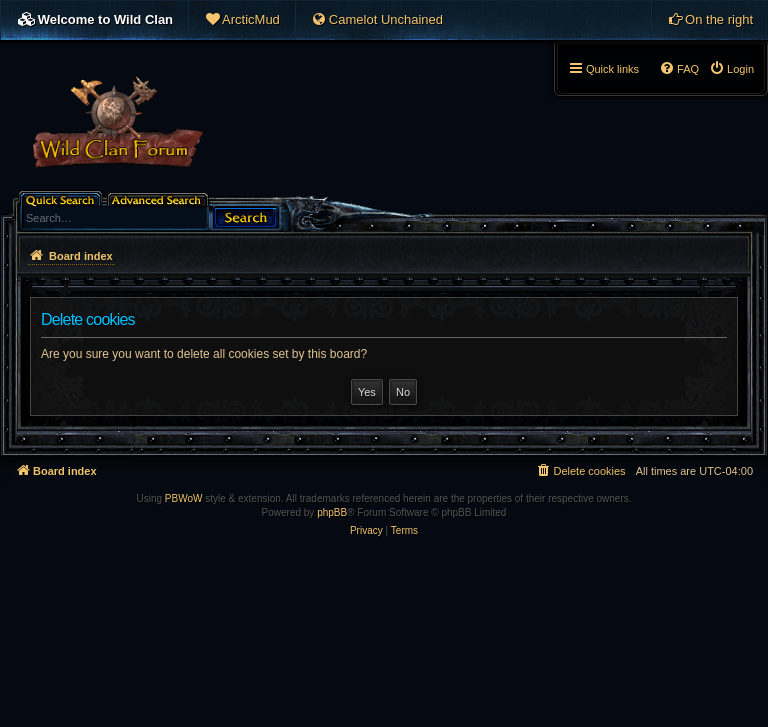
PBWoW (184, 498)
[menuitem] (242, 20)
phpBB (332, 512)
